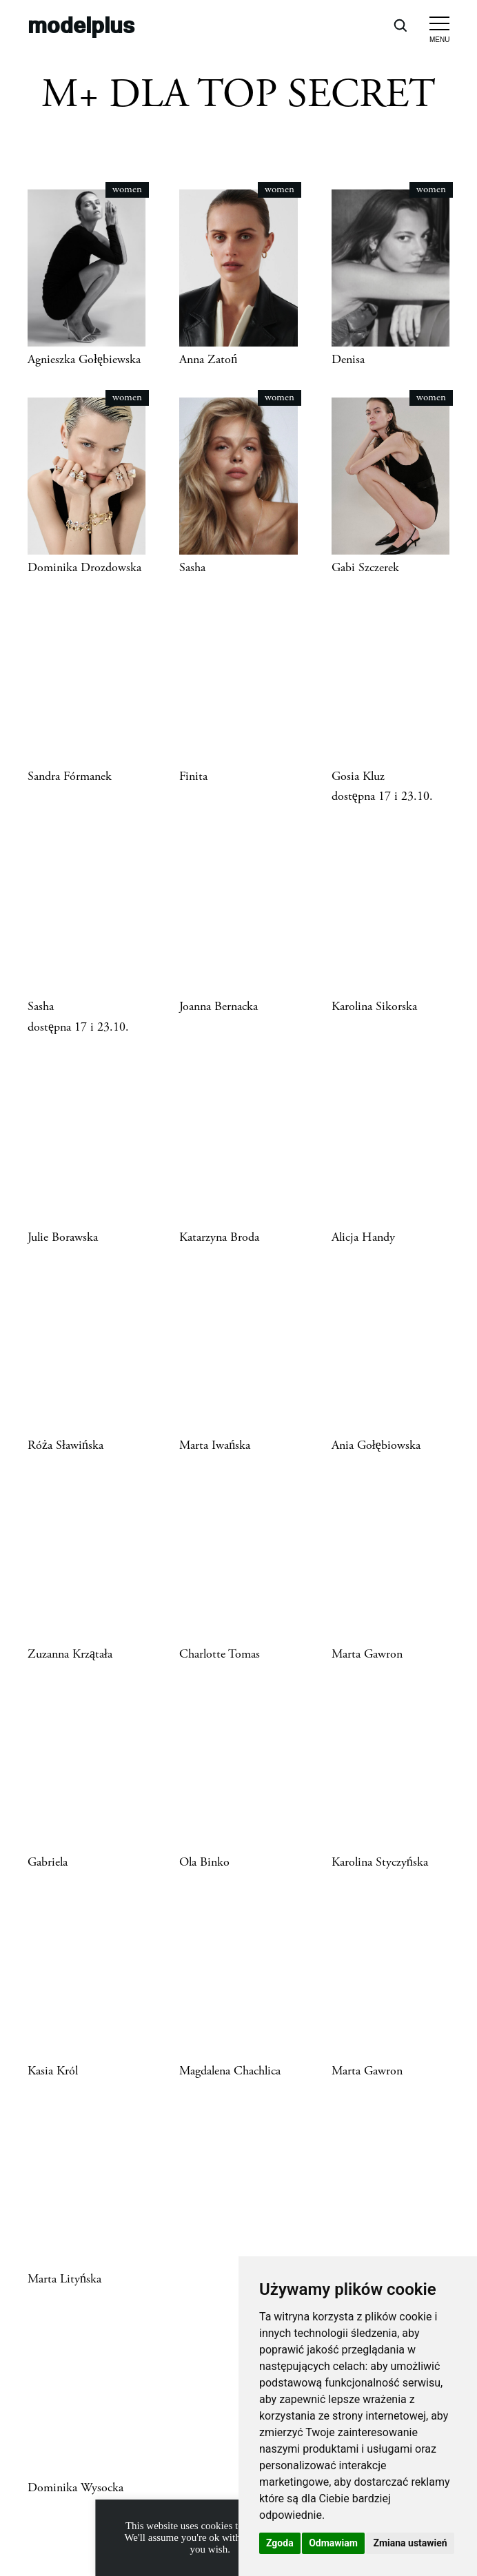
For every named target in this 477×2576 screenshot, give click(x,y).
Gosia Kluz (358, 776)
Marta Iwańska (214, 1445)
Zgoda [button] (280, 2542)
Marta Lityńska (64, 2279)
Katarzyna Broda (219, 1237)
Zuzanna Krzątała (70, 1654)
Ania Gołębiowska (376, 1445)
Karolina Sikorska (374, 1006)
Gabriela (48, 1862)
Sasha (192, 567)
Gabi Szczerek (365, 567)
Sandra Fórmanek (70, 776)
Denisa (348, 359)
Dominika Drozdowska (84, 567)
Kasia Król (53, 2071)
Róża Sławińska (65, 1445)
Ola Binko (204, 1862)
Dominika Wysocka (75, 2487)
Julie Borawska (63, 1237)
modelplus (81, 24)
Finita (193, 776)
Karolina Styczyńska (380, 1862)
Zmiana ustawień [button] (410, 2542)
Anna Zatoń (208, 359)
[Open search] (400, 25)
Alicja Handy (363, 1237)
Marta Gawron (367, 1654)
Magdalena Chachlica (230, 2071)
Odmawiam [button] (333, 2542)
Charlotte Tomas (219, 1654)
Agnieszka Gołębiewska (84, 359)
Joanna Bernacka (218, 1006)
